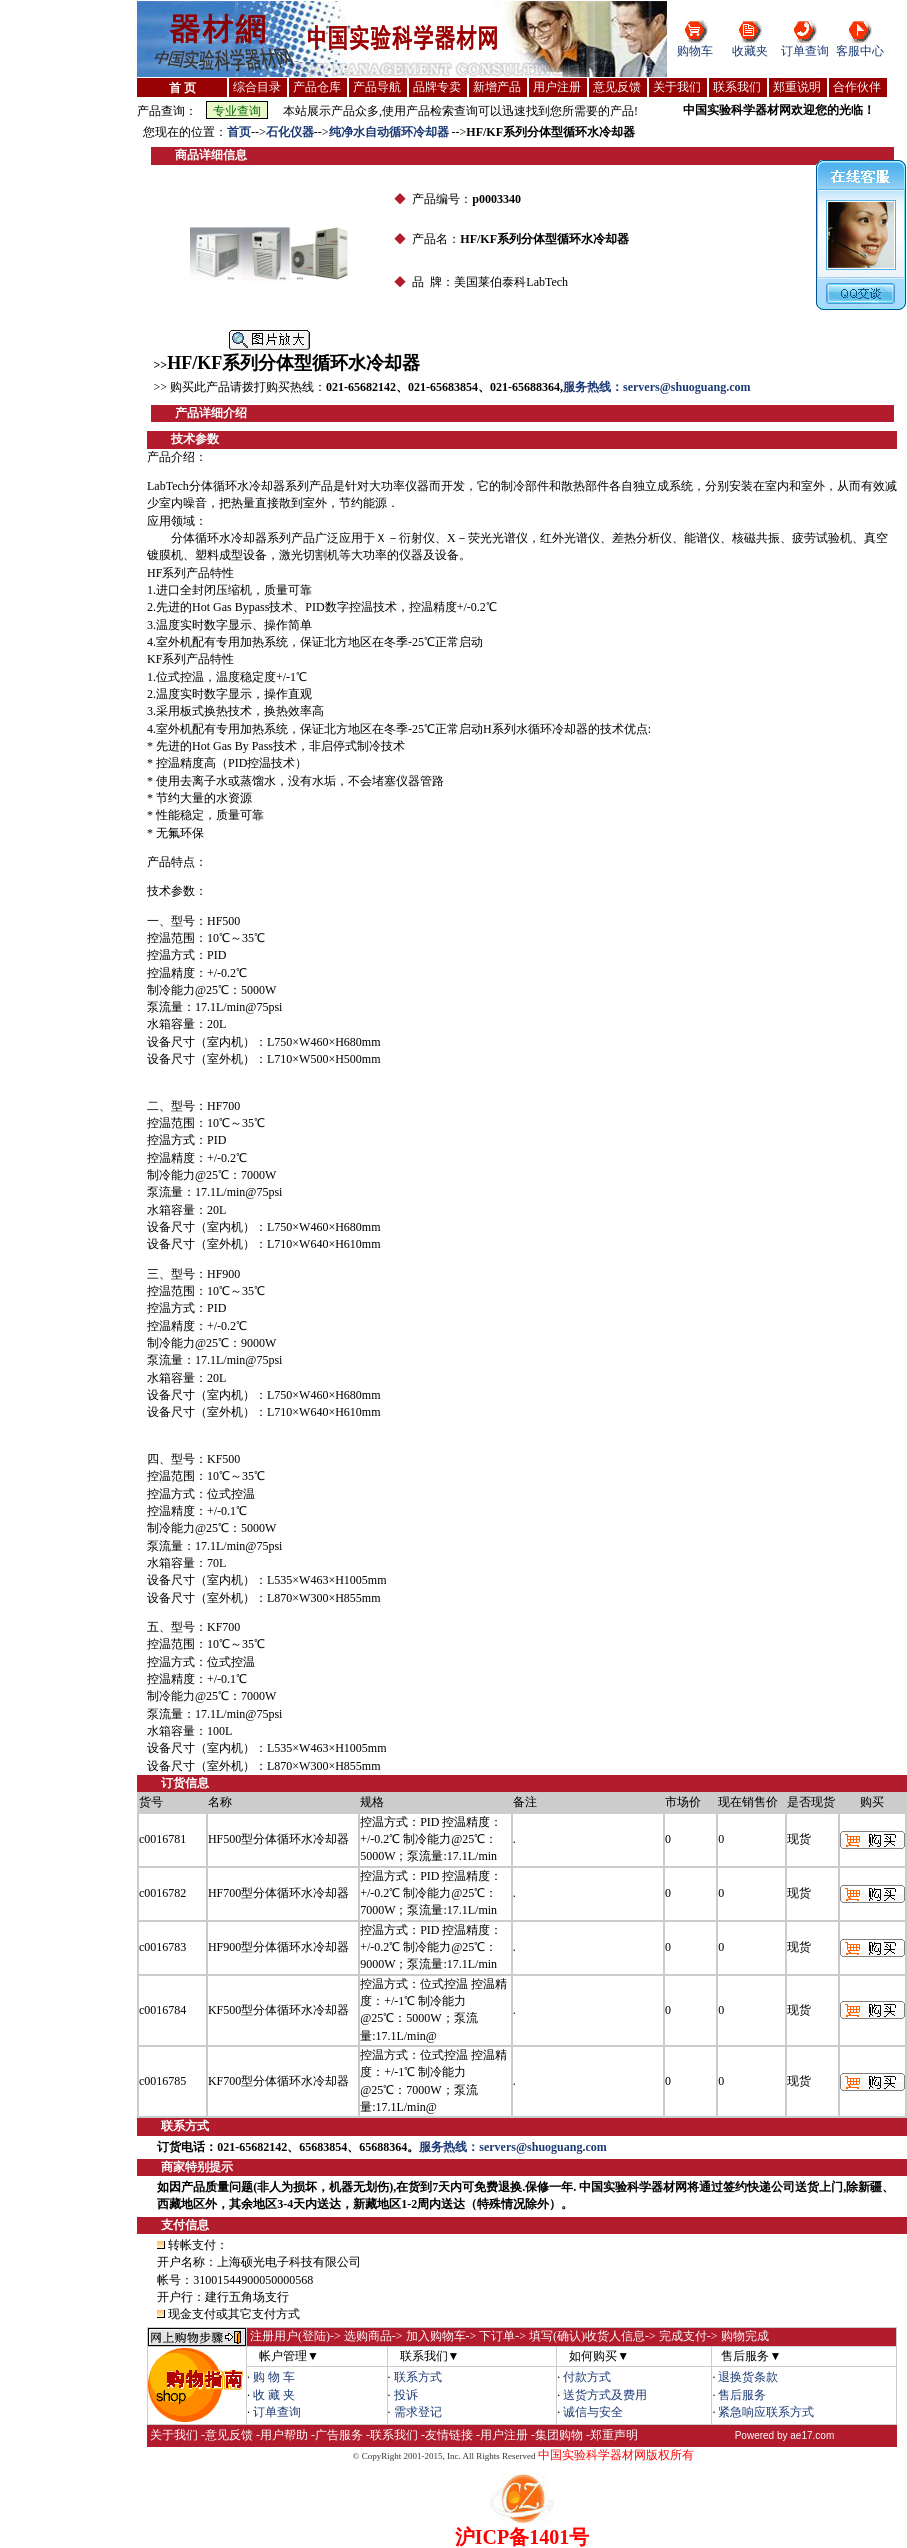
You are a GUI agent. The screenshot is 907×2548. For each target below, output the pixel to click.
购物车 (695, 51)
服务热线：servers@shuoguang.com (657, 387)
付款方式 (587, 2377)
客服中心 (860, 51)
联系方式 (418, 2377)
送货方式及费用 (605, 2395)
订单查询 (805, 51)
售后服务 (742, 2395)
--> (258, 132)
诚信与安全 (593, 2412)
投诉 (406, 2395)
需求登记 (418, 2412)
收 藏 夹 (274, 2395)
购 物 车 (274, 2377)
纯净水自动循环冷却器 (390, 132)
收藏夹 (750, 51)
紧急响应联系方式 (766, 2412)
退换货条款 (748, 2377)
